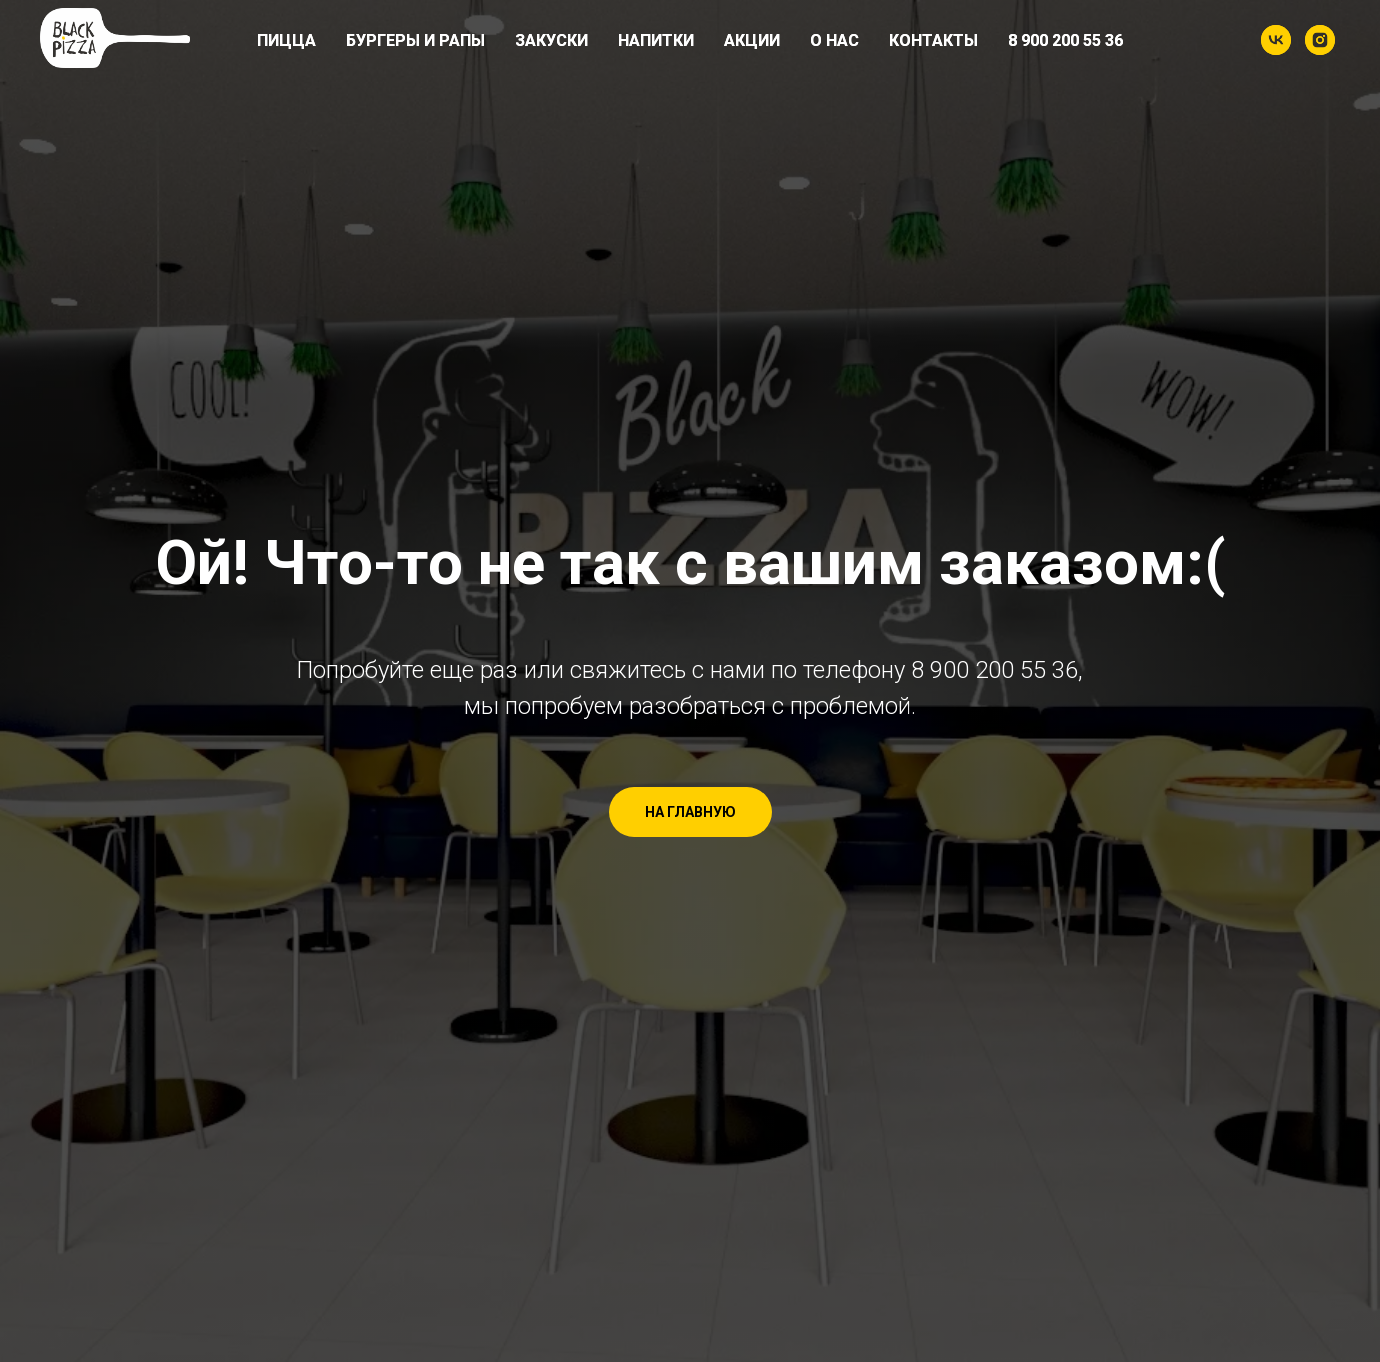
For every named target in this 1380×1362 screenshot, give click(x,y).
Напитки (656, 40)
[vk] (1276, 40)
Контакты (933, 40)
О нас (834, 40)
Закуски (551, 40)
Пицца (286, 40)
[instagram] (1320, 40)
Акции (752, 40)
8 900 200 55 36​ (1065, 40)
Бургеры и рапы (415, 40)
